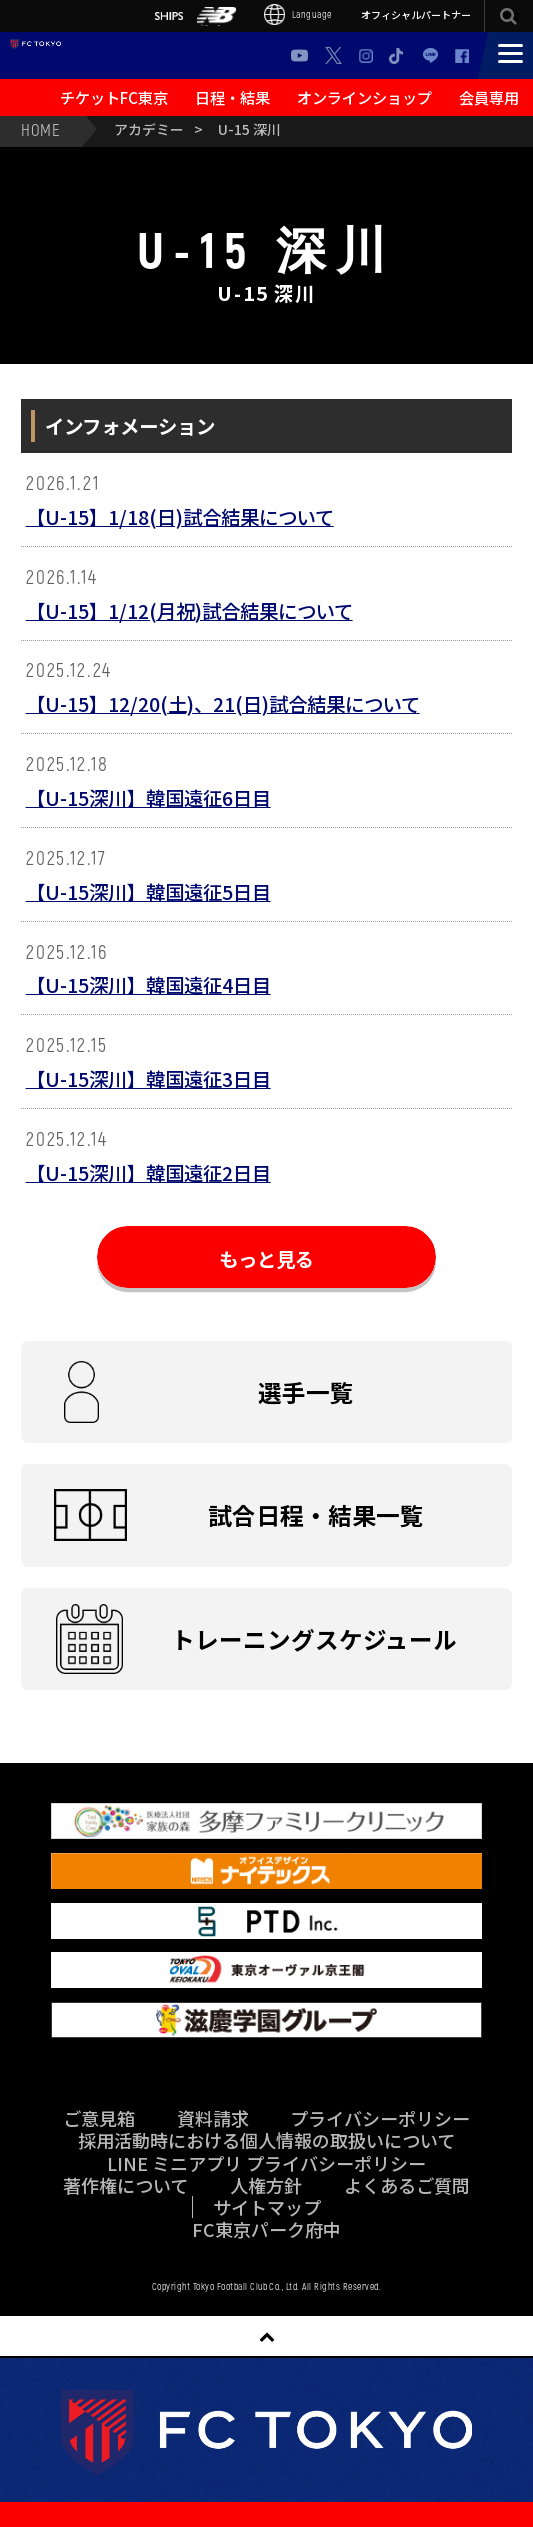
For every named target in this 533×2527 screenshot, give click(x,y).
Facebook (462, 56)
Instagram (366, 56)
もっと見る (266, 1258)
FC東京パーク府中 (266, 2229)
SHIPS (169, 16)
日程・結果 (232, 97)
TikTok (397, 55)
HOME (41, 129)
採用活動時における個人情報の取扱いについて (266, 2140)
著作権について (125, 2185)
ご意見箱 (99, 2118)
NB (217, 16)
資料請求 (213, 2118)
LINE (430, 55)
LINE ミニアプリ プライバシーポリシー (266, 2163)
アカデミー (149, 129)
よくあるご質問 (407, 2185)
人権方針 (266, 2185)
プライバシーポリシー (380, 2118)
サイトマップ (267, 2207)
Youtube (299, 55)
